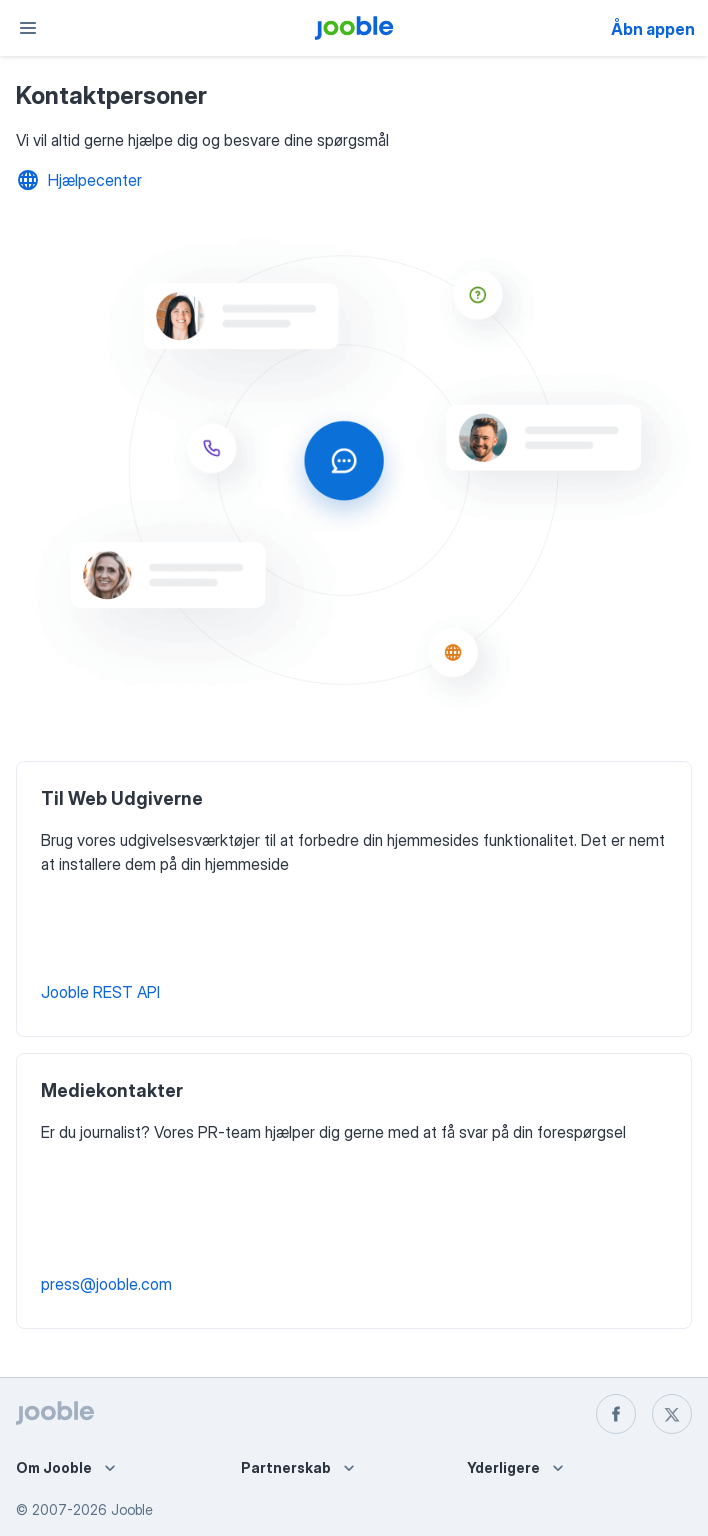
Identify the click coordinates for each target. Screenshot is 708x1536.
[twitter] (672, 1414)
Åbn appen (653, 29)
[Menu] (28, 28)
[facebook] (616, 1414)
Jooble (132, 1509)
